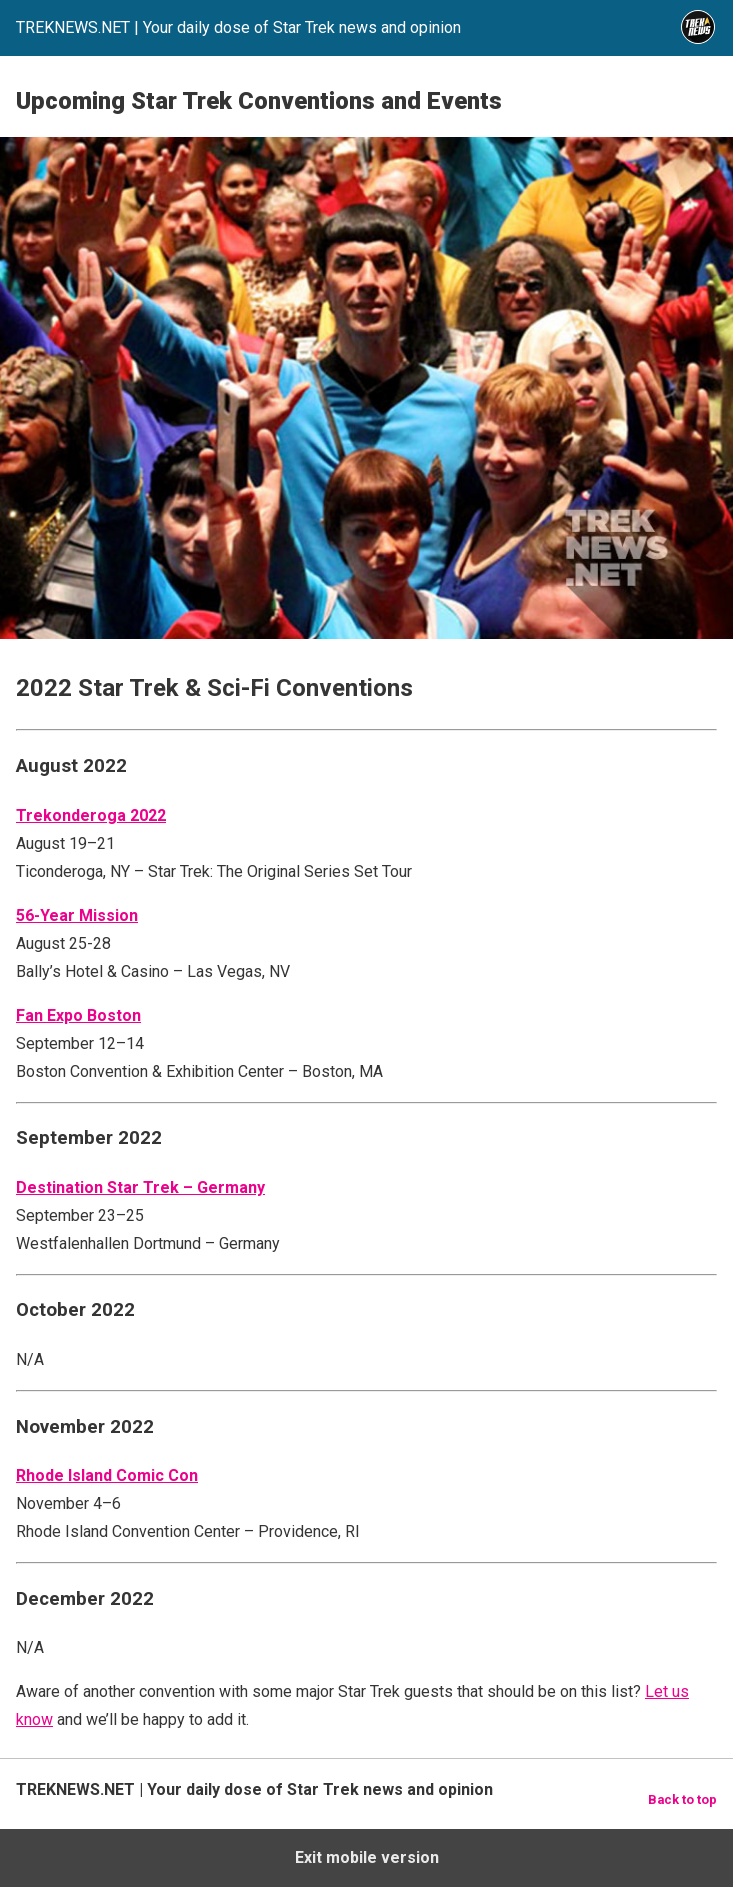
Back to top (682, 1799)
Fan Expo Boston (78, 1015)
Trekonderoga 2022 (91, 815)
